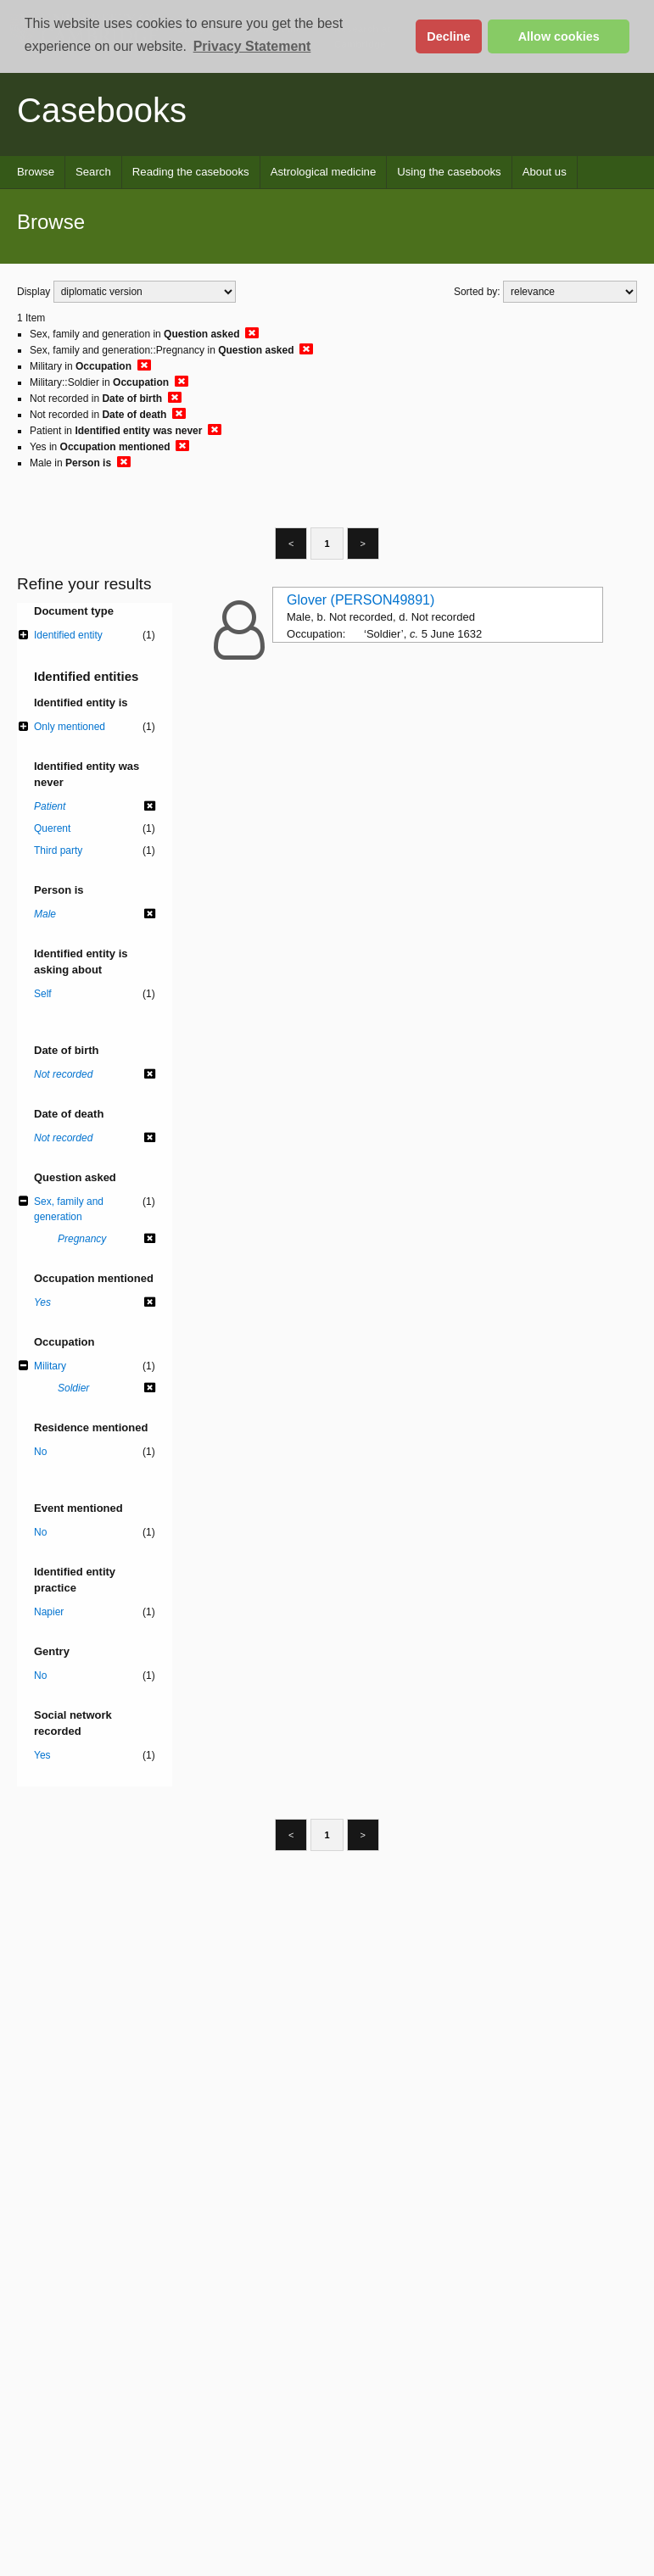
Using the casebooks (448, 171)
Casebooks (102, 110)
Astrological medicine (324, 171)
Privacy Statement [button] (252, 46)
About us (545, 171)
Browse (35, 171)
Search (93, 171)
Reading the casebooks (190, 171)
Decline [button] (448, 36)
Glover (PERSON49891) (360, 600)
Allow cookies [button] (559, 36)
